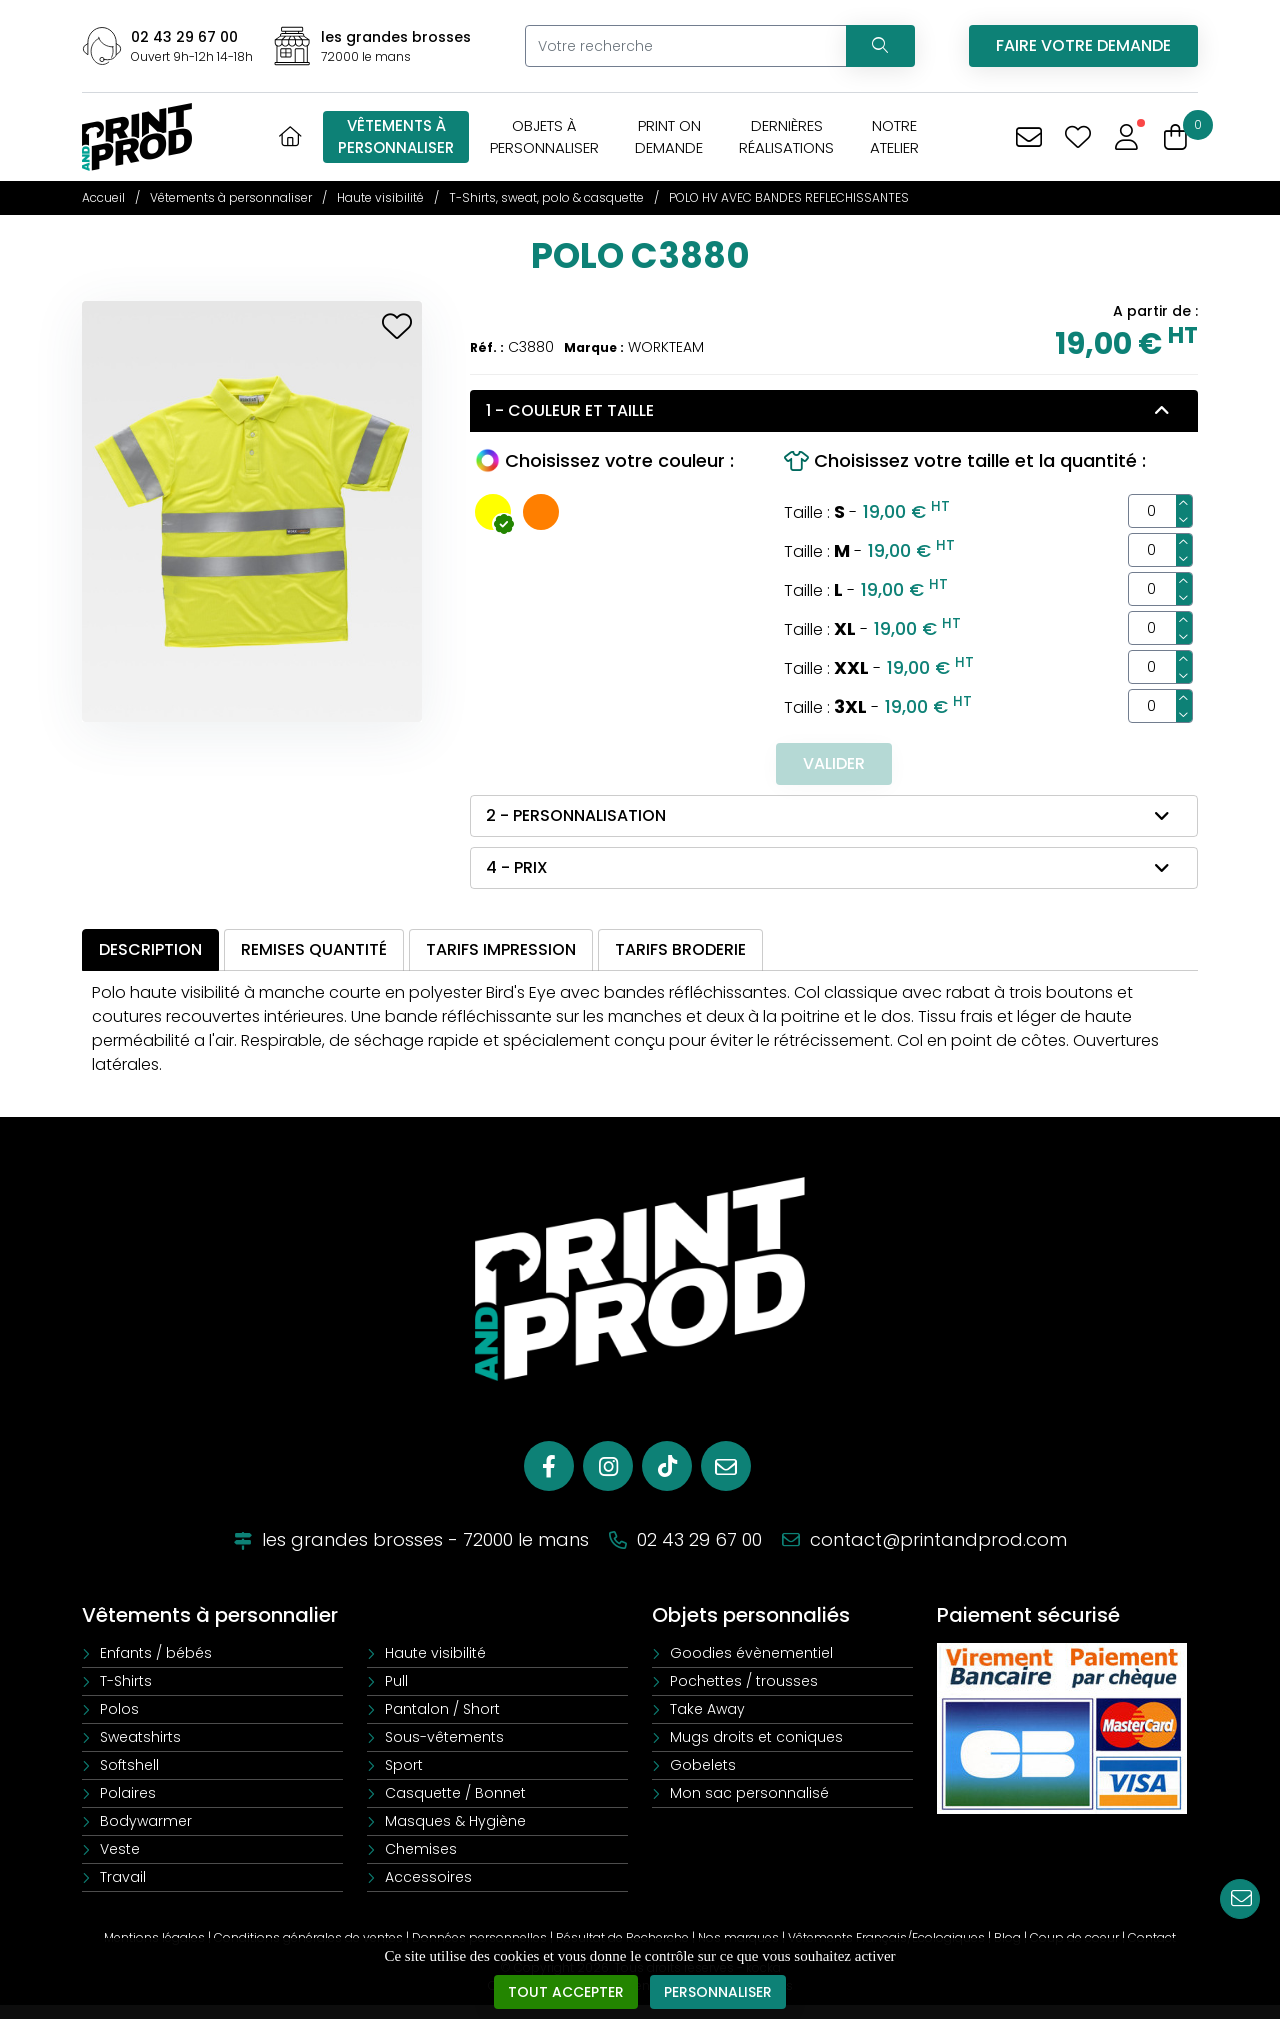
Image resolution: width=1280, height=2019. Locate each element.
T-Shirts (126, 1681)
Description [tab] (150, 949)
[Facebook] (549, 1466)
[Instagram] (608, 1466)
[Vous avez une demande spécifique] (1028, 137)
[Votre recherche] (685, 46)
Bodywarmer (146, 1821)
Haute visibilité (435, 1653)
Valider (834, 763)
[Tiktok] (667, 1466)
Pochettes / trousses (744, 1681)
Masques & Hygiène (455, 1821)
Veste (120, 1849)
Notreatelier (894, 136)
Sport (404, 1765)
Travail (123, 1877)
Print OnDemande (669, 136)
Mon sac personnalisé (749, 1793)
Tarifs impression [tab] (501, 949)
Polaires (128, 1793)
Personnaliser (718, 1993)
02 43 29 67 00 (184, 37)
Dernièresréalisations (786, 136)
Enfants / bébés (156, 1653)
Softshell (129, 1765)
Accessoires (428, 1877)
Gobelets (703, 1765)
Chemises (421, 1849)
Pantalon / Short (442, 1709)
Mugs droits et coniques (756, 1737)
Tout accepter (566, 1993)
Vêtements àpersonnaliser (396, 136)
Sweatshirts (140, 1737)
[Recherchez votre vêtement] (880, 46)
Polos (119, 1709)
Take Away (707, 1709)
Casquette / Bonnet (455, 1793)
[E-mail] (726, 1466)
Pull (396, 1681)
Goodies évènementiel (751, 1653)
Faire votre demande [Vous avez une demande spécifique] (1083, 45)
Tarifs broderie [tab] (680, 949)
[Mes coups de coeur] (1077, 137)
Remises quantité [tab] (314, 949)
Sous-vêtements (444, 1737)
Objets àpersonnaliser (544, 136)
